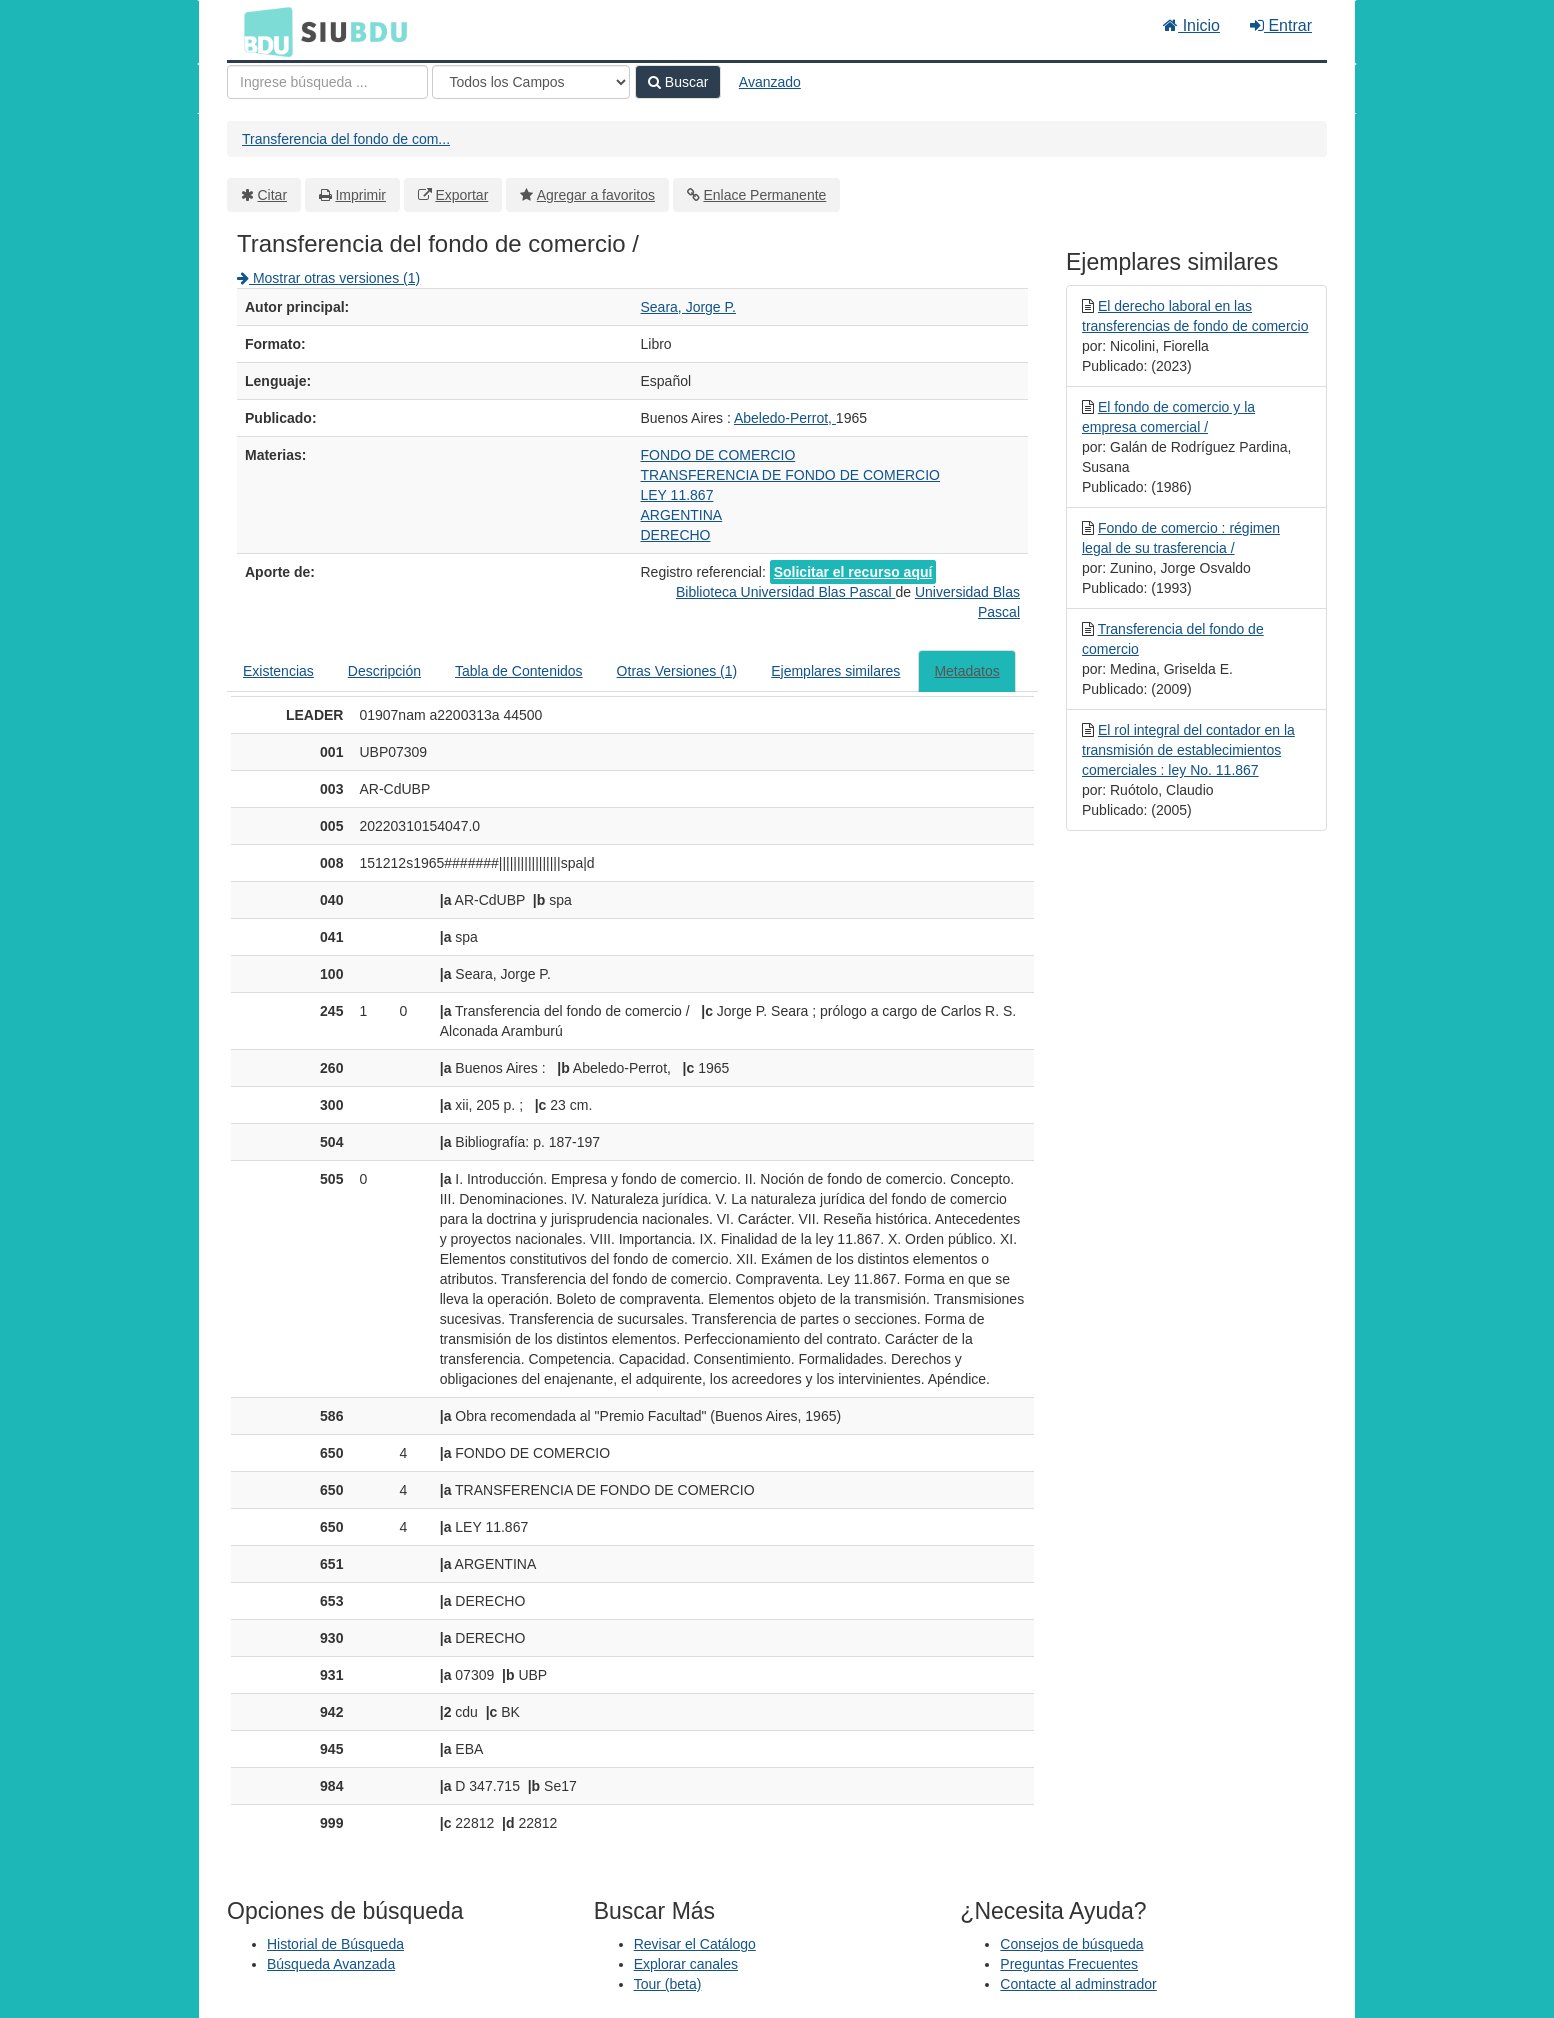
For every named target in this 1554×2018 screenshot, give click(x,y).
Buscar (678, 82)
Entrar (1281, 25)
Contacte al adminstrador (1078, 1984)
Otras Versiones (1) (677, 671)
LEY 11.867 (677, 495)
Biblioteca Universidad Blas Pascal (785, 592)
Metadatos (966, 671)
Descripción (384, 671)
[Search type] (531, 82)
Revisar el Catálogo (695, 1944)
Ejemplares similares (835, 671)
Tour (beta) (668, 1984)
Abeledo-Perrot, (785, 418)
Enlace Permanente (764, 195)
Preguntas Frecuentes (1069, 1964)
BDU (263, 31)
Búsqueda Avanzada (331, 1964)
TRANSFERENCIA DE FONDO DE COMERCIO (790, 475)
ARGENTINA (682, 515)
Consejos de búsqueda (1071, 1944)
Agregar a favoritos (596, 195)
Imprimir (360, 195)
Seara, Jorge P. (688, 307)
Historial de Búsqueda (335, 1944)
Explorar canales (686, 1964)
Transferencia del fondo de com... (346, 139)
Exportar (461, 195)
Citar (273, 195)
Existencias (278, 671)
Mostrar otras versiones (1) (328, 278)
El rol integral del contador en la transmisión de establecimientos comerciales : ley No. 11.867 (1188, 750)
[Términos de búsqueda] (327, 82)
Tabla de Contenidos (519, 671)
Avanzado (770, 82)
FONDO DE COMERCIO (718, 455)
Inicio (1191, 25)
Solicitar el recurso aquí (853, 572)
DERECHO (676, 535)
